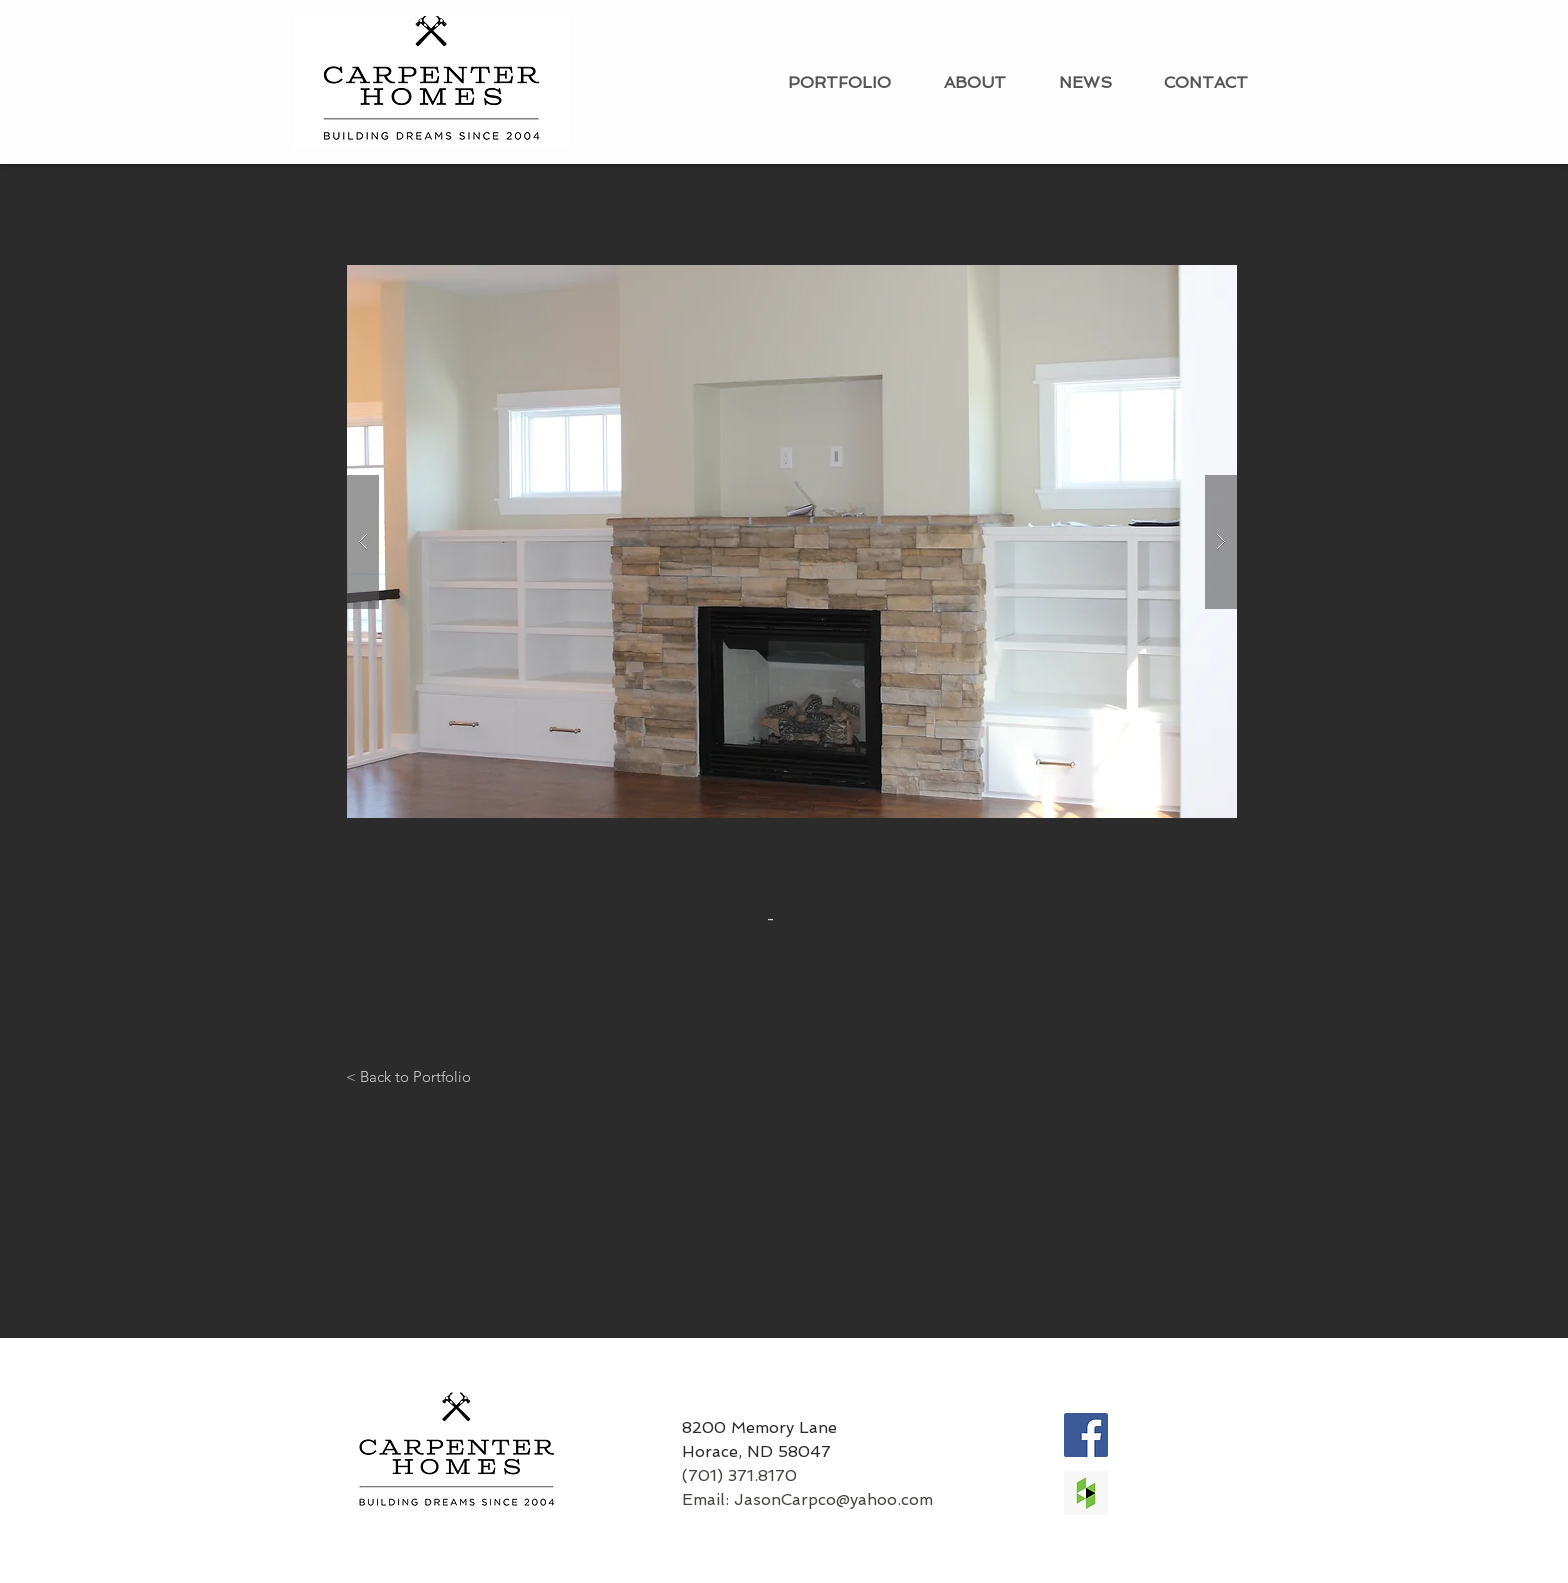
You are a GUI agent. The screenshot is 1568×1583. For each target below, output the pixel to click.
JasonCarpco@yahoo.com (833, 1499)
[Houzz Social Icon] (1086, 1493)
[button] (792, 541)
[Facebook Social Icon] (1086, 1435)
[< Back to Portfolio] (408, 1076)
